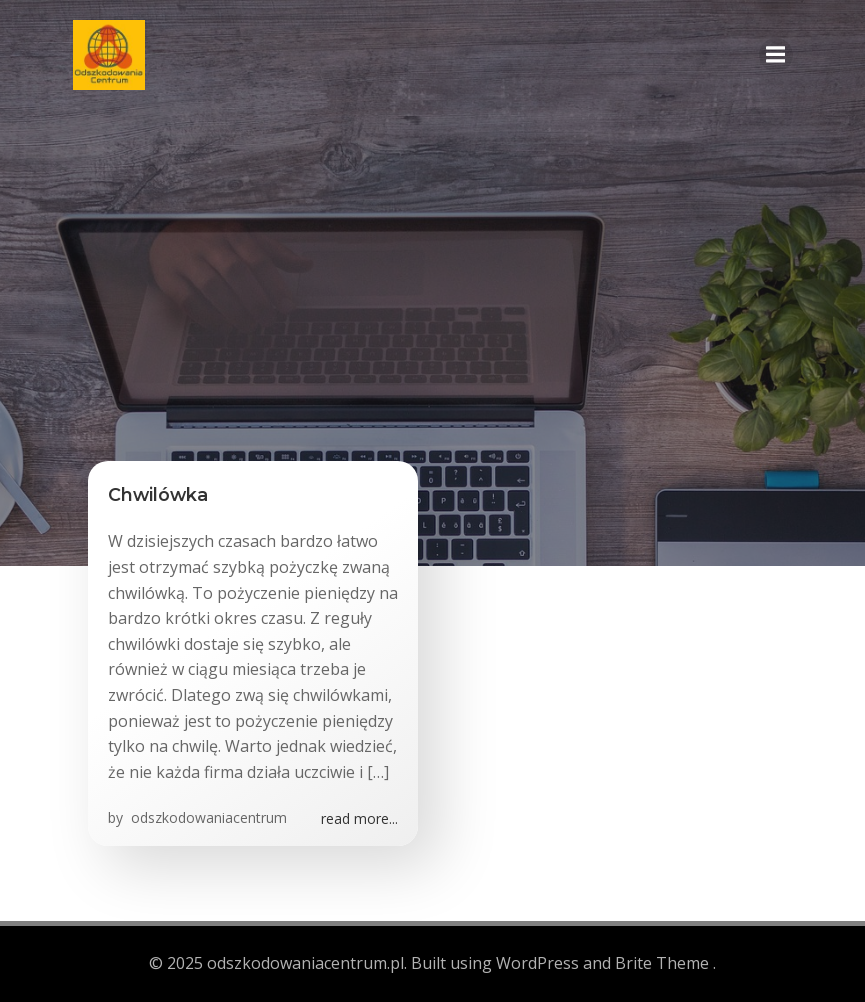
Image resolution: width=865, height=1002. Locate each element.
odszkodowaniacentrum (207, 817)
